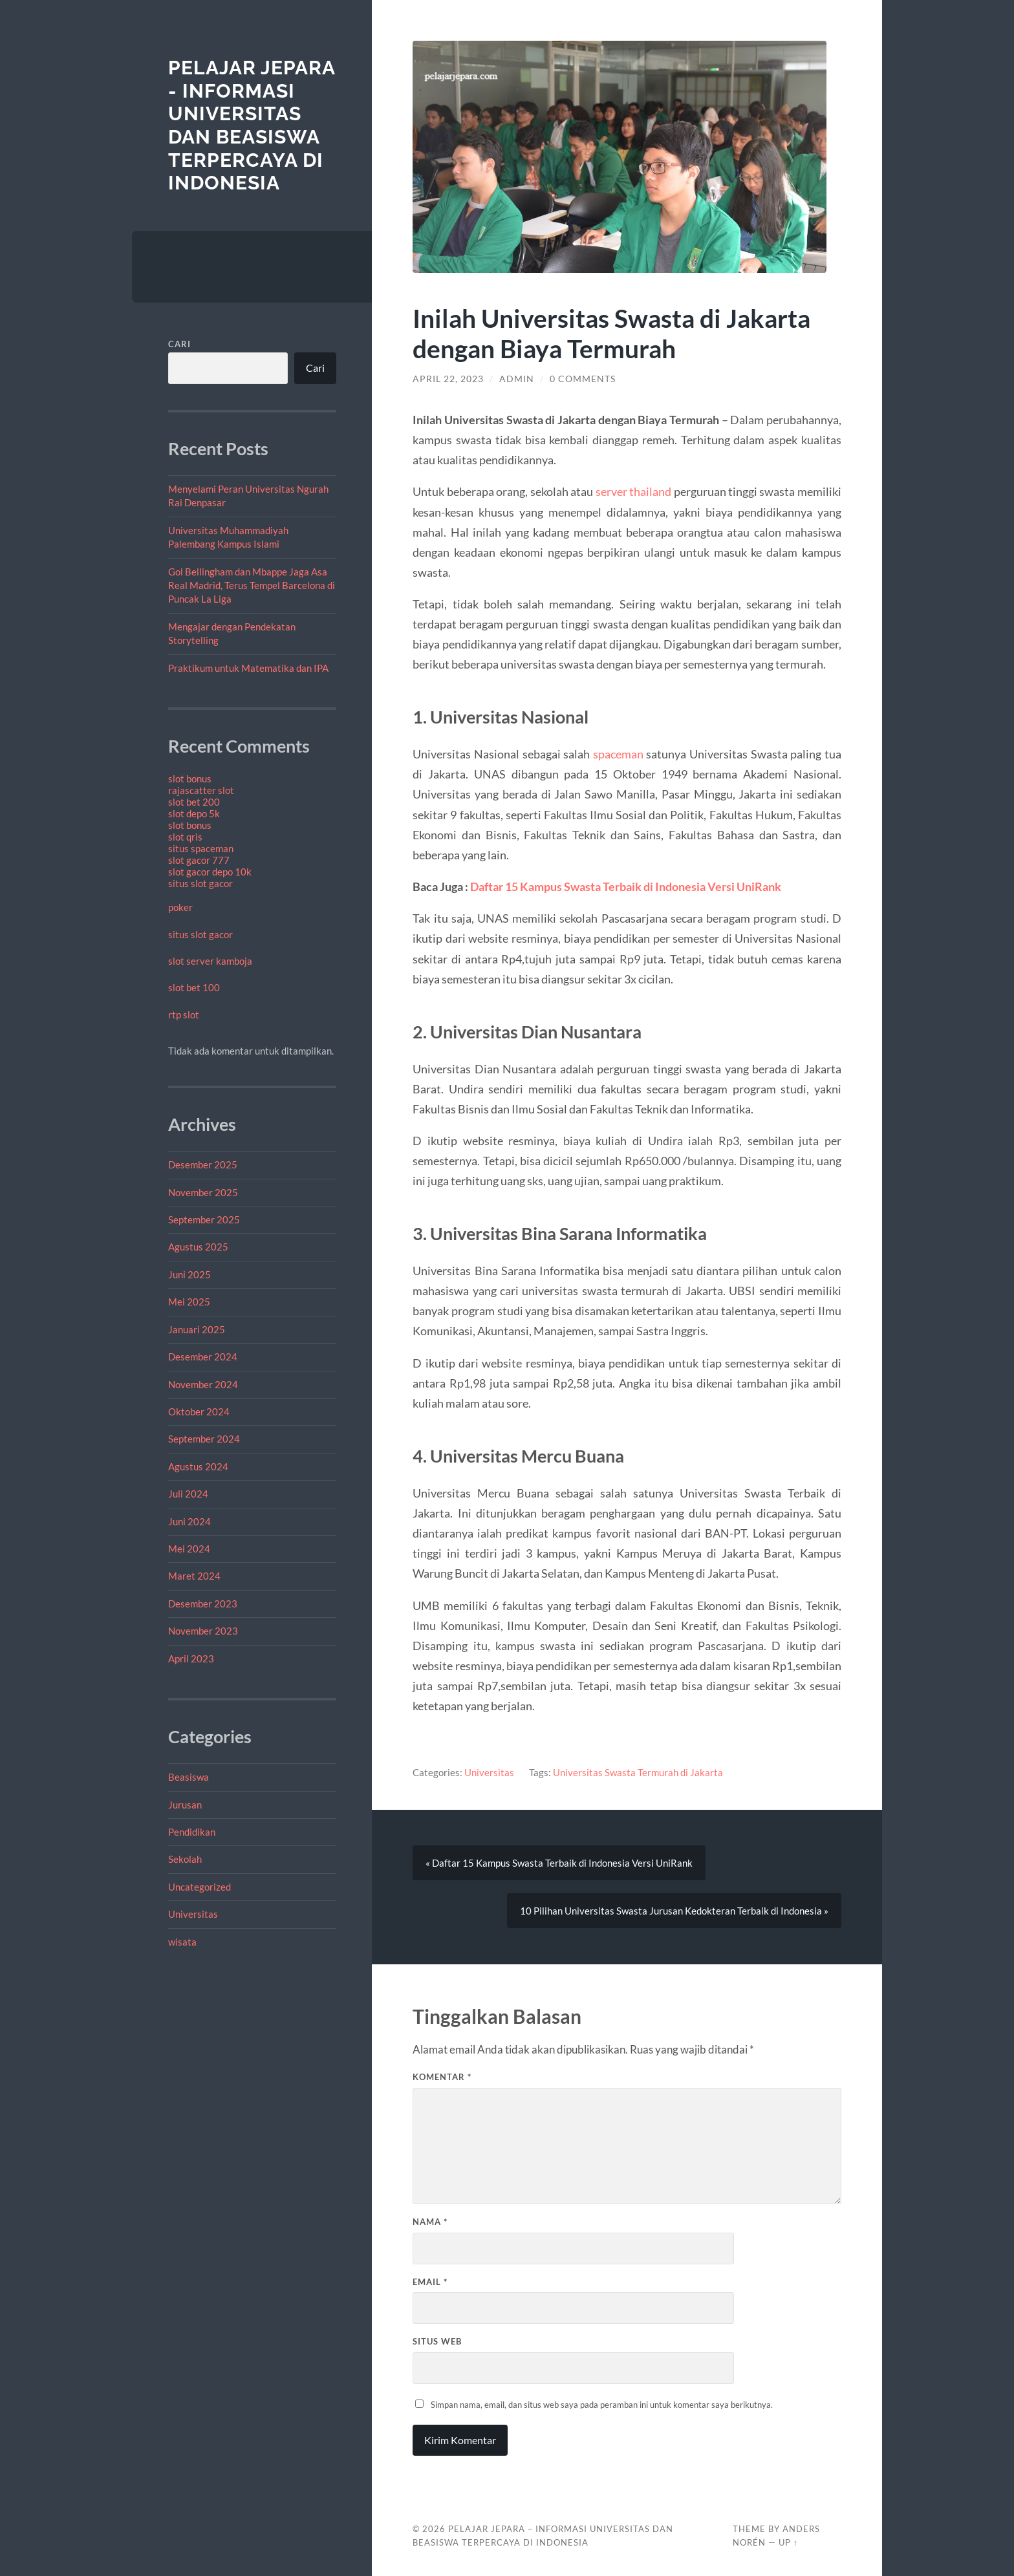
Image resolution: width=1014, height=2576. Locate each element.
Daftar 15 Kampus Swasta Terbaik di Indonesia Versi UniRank (625, 886)
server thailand (633, 491)
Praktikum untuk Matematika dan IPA (248, 668)
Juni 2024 (189, 1521)
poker (180, 907)
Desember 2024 (202, 1356)
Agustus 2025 (198, 1246)
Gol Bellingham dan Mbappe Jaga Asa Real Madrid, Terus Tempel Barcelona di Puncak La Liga (251, 585)
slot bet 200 (194, 802)
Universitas (193, 1914)
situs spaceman (200, 848)
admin (516, 379)
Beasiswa (188, 1777)
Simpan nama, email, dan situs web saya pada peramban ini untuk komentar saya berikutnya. (602, 2404)
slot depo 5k (194, 813)
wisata (182, 1942)
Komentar (442, 2077)
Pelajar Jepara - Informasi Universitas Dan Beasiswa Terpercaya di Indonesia (251, 125)
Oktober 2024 (199, 1411)
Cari (179, 344)
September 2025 (204, 1219)
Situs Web (437, 2341)
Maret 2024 (194, 1576)
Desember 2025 (202, 1164)
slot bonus (189, 778)
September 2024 (204, 1438)
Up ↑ (788, 2542)
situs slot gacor (200, 883)
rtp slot (183, 1014)
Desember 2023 (202, 1603)
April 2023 (191, 1658)
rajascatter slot (201, 790)
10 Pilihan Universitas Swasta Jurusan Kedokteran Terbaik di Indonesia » (674, 1910)
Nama (430, 2221)
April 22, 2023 (448, 379)
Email (430, 2282)
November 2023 (203, 1631)
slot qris (185, 837)
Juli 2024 (188, 1493)
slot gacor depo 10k (210, 871)
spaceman (618, 754)
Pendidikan (191, 1832)
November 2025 (203, 1192)
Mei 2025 (189, 1301)
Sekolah (185, 1859)
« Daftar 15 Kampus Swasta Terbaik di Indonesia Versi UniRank (559, 1863)
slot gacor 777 (199, 860)
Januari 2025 (196, 1329)
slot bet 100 (194, 987)
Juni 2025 (189, 1274)
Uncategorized (199, 1887)
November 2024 (203, 1384)
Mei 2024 (189, 1548)
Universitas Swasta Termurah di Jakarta (638, 1772)
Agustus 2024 (198, 1466)
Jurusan (185, 1804)
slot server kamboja (210, 961)
